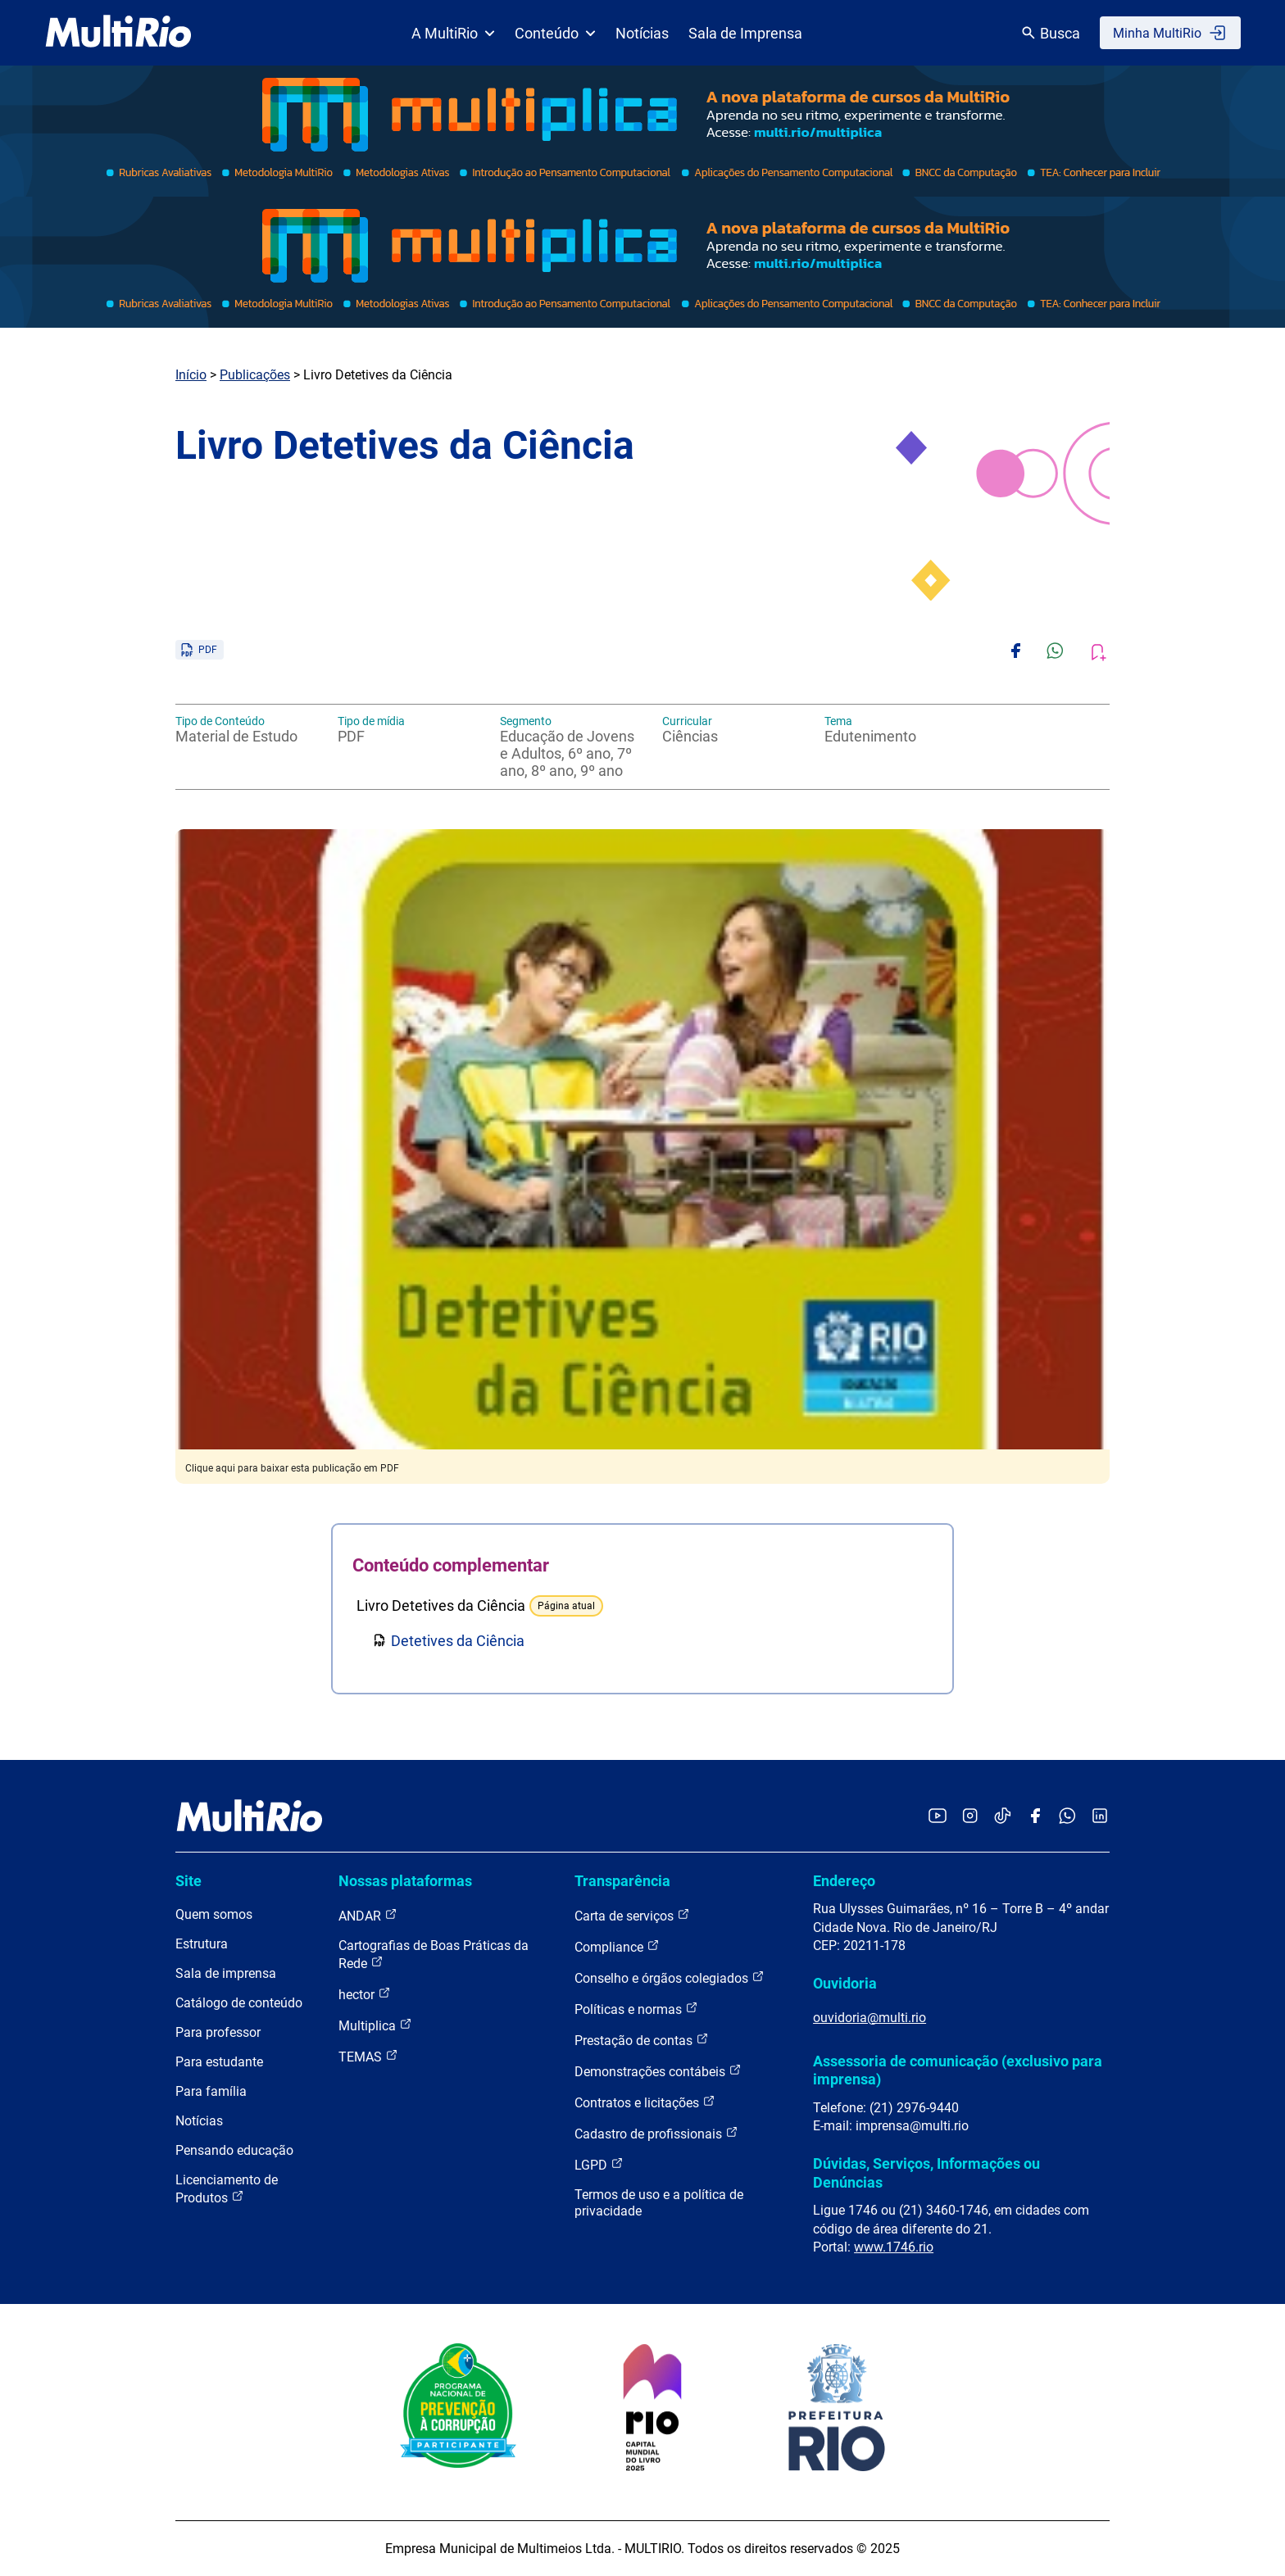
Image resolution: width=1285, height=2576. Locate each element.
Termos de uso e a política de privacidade (658, 2203)
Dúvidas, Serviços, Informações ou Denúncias (926, 2172)
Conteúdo (555, 33)
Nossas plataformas (405, 1880)
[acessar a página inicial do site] (118, 33)
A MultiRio (453, 33)
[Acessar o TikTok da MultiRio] (1002, 1817)
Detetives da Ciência (457, 1640)
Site (188, 1880)
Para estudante (219, 2062)
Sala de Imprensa (745, 33)
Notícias (642, 33)
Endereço (844, 1880)
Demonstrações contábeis (658, 2070)
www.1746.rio (893, 2247)
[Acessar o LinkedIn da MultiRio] (1100, 1817)
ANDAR (367, 1915)
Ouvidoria (845, 1983)
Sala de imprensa (225, 1973)
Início (191, 375)
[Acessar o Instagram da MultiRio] (970, 1817)
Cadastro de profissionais (656, 2133)
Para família (211, 2091)
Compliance (617, 1946)
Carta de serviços (632, 1915)
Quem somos (213, 1914)
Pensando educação (234, 2150)
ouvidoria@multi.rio (869, 2017)
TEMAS (368, 2056)
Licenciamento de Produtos (226, 2189)
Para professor (218, 2032)
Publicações (255, 375)
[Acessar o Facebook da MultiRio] (1035, 1817)
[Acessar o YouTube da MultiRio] (937, 1817)
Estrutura (201, 1944)
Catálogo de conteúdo (238, 2003)
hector (364, 1993)
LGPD (599, 2164)
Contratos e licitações (644, 2102)
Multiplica (375, 2025)
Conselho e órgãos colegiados (669, 1977)
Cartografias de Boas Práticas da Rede (433, 1954)
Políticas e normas (636, 2008)
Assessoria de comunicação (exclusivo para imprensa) (957, 2070)
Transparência (622, 1880)
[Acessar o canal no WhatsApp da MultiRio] (1067, 1817)
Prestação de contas (641, 2039)
